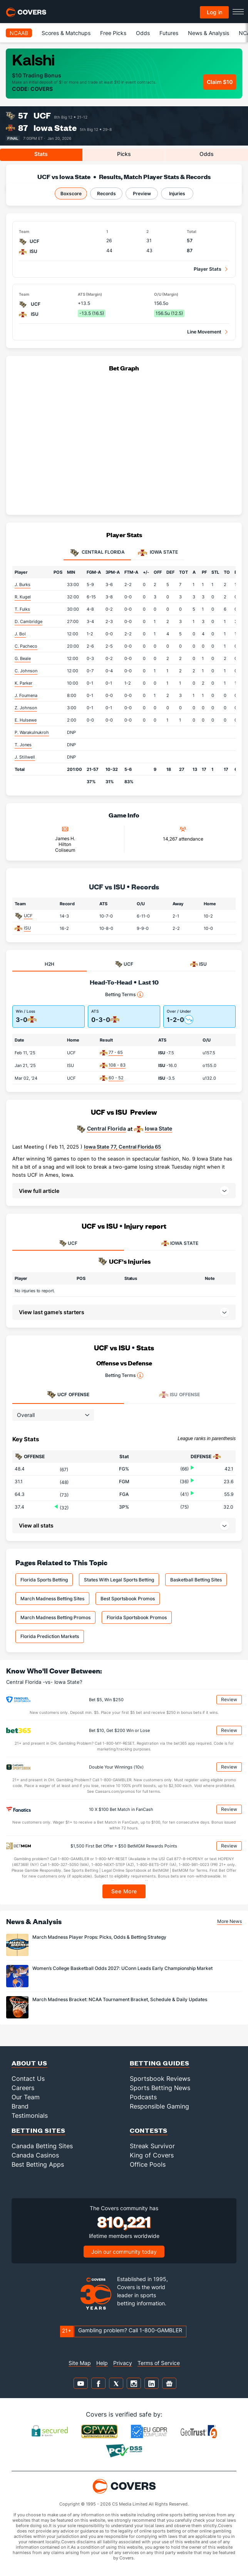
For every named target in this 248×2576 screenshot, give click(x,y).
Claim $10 (220, 82)
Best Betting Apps (38, 2164)
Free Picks (113, 33)
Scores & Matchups (66, 33)
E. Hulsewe (26, 720)
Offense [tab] (68, 1394)
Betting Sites (38, 2130)
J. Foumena (26, 695)
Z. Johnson (26, 707)
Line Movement (204, 332)
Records (106, 193)
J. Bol (20, 633)
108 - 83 (117, 1065)
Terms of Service (158, 2363)
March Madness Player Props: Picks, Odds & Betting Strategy (99, 1937)
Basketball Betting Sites (196, 1580)
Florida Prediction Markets (49, 1636)
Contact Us (28, 2078)
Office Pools (148, 2164)
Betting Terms (124, 995)
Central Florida (106, 1129)
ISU (27, 928)
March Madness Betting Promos (55, 1617)
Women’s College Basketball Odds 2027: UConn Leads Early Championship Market (122, 1968)
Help (102, 2363)
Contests (149, 2130)
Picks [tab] (124, 154)
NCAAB (19, 33)
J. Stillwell (25, 757)
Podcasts (143, 2097)
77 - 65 (116, 1052)
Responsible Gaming (159, 2106)
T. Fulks (22, 609)
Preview (142, 193)
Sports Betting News (160, 2088)
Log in (214, 12)
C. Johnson (26, 670)
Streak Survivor (152, 2146)
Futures (168, 33)
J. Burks (22, 584)
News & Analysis (208, 33)
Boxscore (71, 193)
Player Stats (207, 269)
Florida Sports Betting (44, 1580)
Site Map (80, 2363)
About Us (29, 2062)
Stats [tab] (41, 154)
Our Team (26, 2097)
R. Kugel (23, 597)
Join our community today (124, 2251)
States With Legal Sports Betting (119, 1580)
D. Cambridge (28, 621)
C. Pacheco (26, 646)
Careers (23, 2088)
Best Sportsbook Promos (128, 1598)
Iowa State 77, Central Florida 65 (122, 1147)
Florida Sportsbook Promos (137, 1617)
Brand (20, 2106)
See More (124, 1891)
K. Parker (23, 683)
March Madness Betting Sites (52, 1598)
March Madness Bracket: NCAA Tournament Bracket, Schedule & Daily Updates (119, 1999)
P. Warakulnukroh (32, 732)
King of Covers (152, 2155)
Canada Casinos (35, 2155)
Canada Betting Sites (42, 2146)
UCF (42, 115)
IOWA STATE (179, 1243)
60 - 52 (116, 1077)
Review (229, 1699)
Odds (143, 33)
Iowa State (55, 127)
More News (229, 1921)
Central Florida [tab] (97, 552)
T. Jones (23, 744)
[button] (124, 1190)
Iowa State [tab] (158, 552)
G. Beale (23, 658)
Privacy (122, 2363)
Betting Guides (159, 2062)
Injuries (177, 193)
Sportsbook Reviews (160, 2078)
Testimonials (30, 2115)
